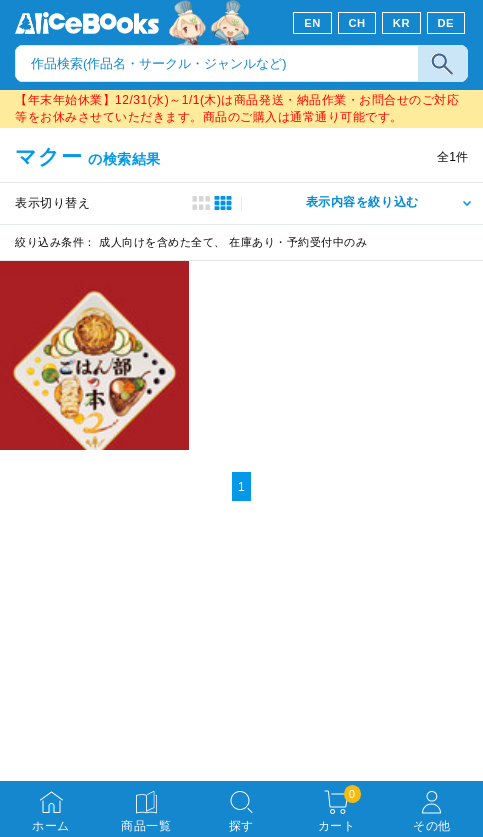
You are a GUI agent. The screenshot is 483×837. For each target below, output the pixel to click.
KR (401, 23)
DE (446, 23)
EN (312, 23)
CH (356, 23)
